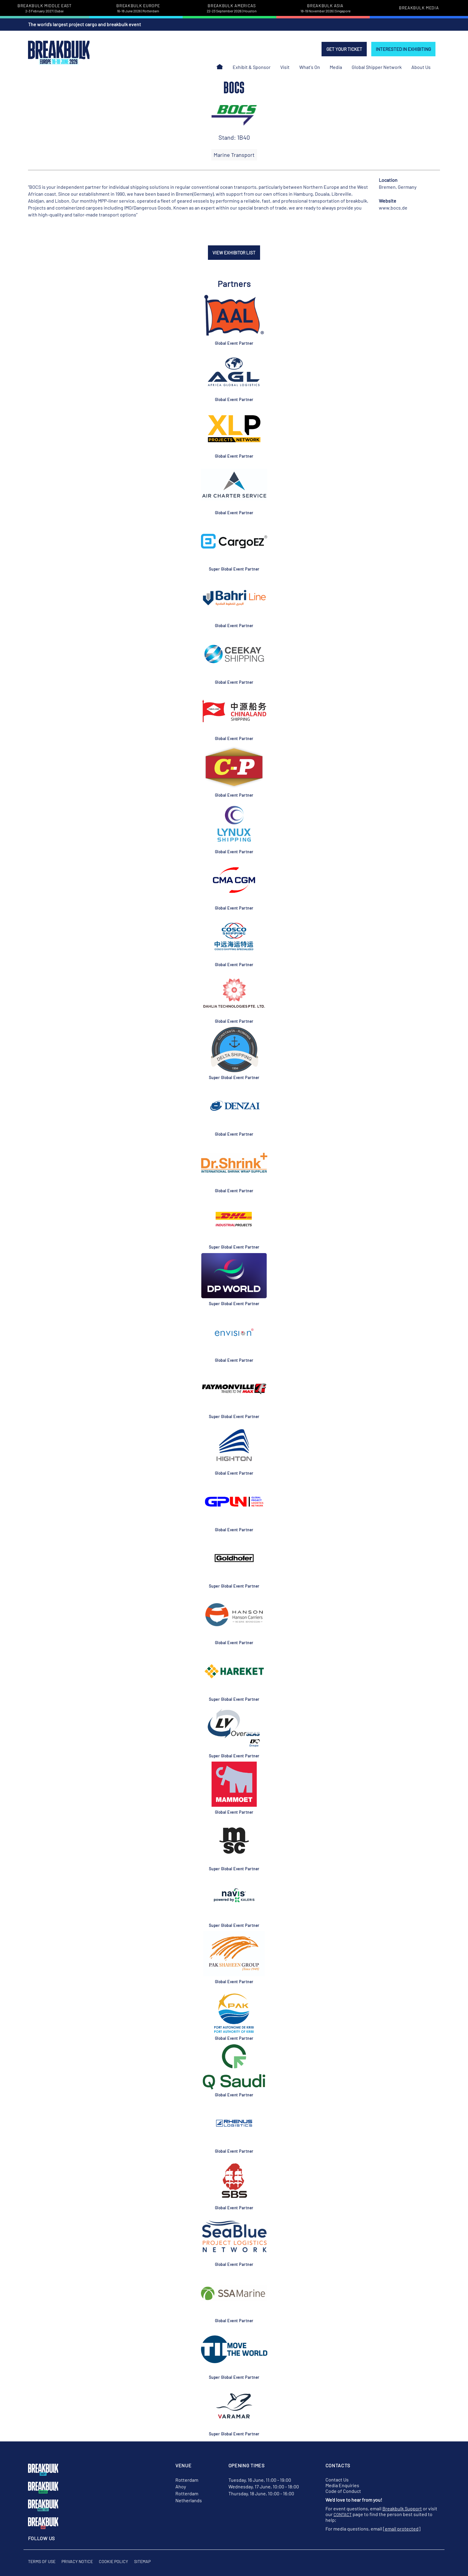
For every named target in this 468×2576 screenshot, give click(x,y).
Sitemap (142, 2561)
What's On (309, 67)
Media (336, 67)
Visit (285, 67)
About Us (421, 67)
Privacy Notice (77, 2561)
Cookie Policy (113, 2561)
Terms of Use (41, 2561)
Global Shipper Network (377, 67)
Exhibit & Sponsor (252, 67)
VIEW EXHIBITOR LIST (234, 252)
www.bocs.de (393, 207)
